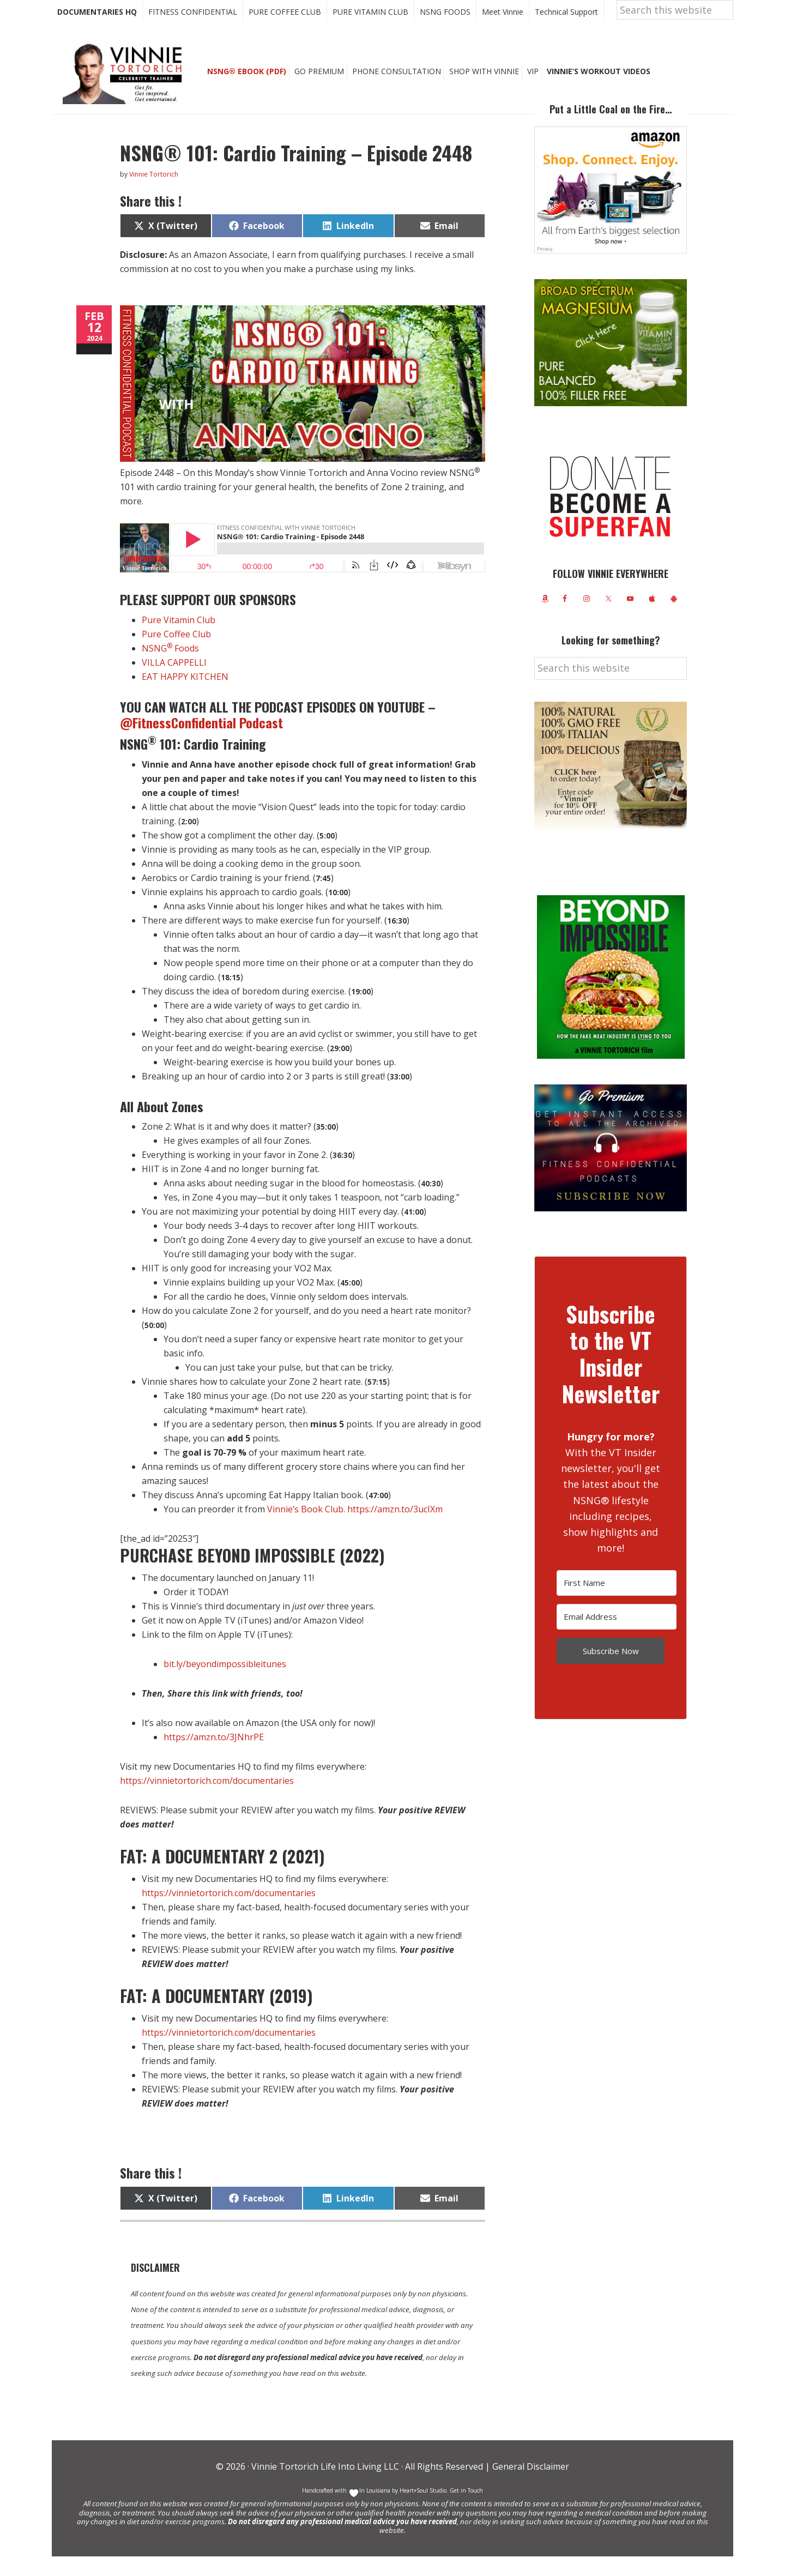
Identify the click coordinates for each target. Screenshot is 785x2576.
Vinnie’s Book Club (305, 1529)
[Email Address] (617, 1636)
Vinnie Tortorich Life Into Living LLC (325, 2486)
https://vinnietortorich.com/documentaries (207, 1800)
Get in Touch (466, 2510)
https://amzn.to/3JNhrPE (214, 1757)
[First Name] (617, 1602)
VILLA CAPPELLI (174, 682)
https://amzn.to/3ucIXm (395, 1529)
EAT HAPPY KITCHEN (185, 696)
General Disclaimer (529, 2486)
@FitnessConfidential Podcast (203, 742)
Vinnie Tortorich (126, 93)
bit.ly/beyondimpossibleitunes (225, 1684)
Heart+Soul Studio (422, 2510)
